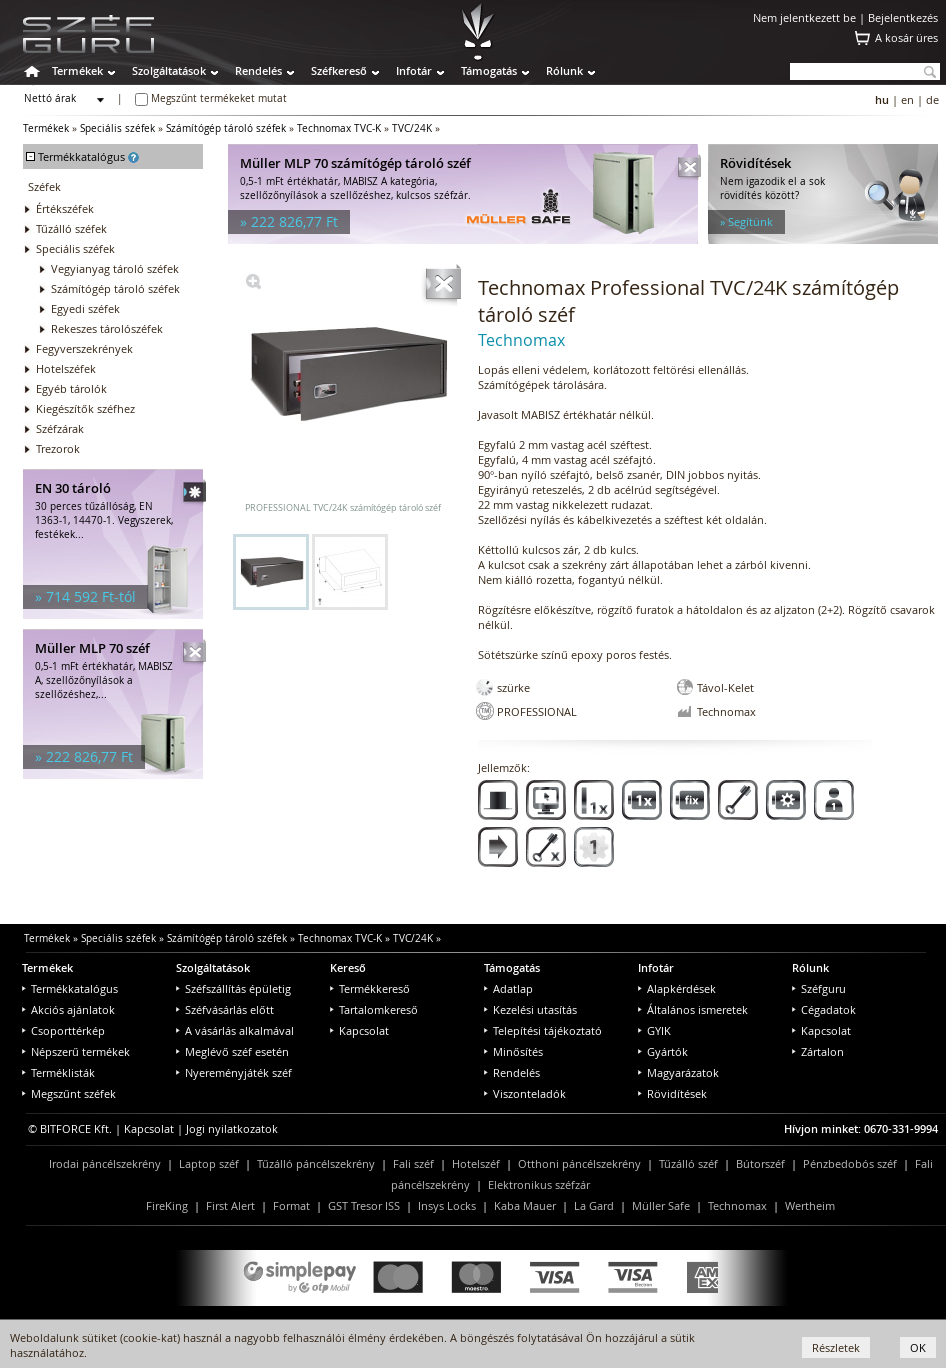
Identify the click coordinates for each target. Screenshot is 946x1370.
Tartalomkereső (374, 1009)
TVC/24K (412, 128)
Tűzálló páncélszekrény (316, 1163)
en (907, 99)
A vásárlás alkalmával (235, 1030)
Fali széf (413, 1163)
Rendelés (258, 70)
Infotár (414, 70)
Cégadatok (824, 1009)
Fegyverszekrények (84, 348)
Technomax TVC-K (339, 128)
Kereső (348, 967)
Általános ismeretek (693, 1009)
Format (291, 1205)
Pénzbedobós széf (850, 1163)
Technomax (737, 1205)
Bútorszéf (760, 1163)
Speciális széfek (117, 128)
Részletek (836, 1347)
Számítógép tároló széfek (226, 128)
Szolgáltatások (169, 70)
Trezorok (58, 448)
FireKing (167, 1205)
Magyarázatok (678, 1072)
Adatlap (508, 988)
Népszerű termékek (76, 1051)
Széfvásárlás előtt (225, 1009)
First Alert (230, 1205)
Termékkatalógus (70, 988)
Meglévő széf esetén (232, 1051)
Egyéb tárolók (71, 388)
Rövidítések (672, 1093)
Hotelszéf (476, 1163)
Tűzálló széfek (71, 228)
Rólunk (564, 70)
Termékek (77, 70)
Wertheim (810, 1205)
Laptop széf (209, 1163)
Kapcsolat (359, 1030)
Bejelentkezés (903, 17)
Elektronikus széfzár (539, 1184)
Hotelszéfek (66, 368)
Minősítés (513, 1051)
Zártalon (818, 1051)
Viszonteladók (525, 1093)
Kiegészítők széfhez (85, 408)
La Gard (594, 1205)
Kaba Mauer (525, 1205)
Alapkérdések (677, 988)
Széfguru (819, 988)
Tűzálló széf (688, 1163)
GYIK (654, 1030)
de (932, 99)
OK (918, 1347)
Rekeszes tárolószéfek (107, 328)
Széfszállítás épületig (233, 988)
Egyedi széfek (85, 308)
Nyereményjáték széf (234, 1072)
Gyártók (663, 1051)
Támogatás (489, 70)
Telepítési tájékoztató (543, 1030)
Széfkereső (339, 70)
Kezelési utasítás (530, 1009)
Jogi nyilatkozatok (232, 1128)
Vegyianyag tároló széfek (115, 268)
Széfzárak (60, 428)
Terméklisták (58, 1072)
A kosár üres (906, 37)
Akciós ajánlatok (68, 1009)
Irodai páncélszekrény (105, 1163)
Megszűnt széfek (69, 1093)
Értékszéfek (65, 208)
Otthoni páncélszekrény (579, 1163)
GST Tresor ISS (364, 1205)
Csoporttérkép (63, 1030)
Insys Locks (447, 1205)
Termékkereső (370, 988)
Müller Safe (661, 1205)
